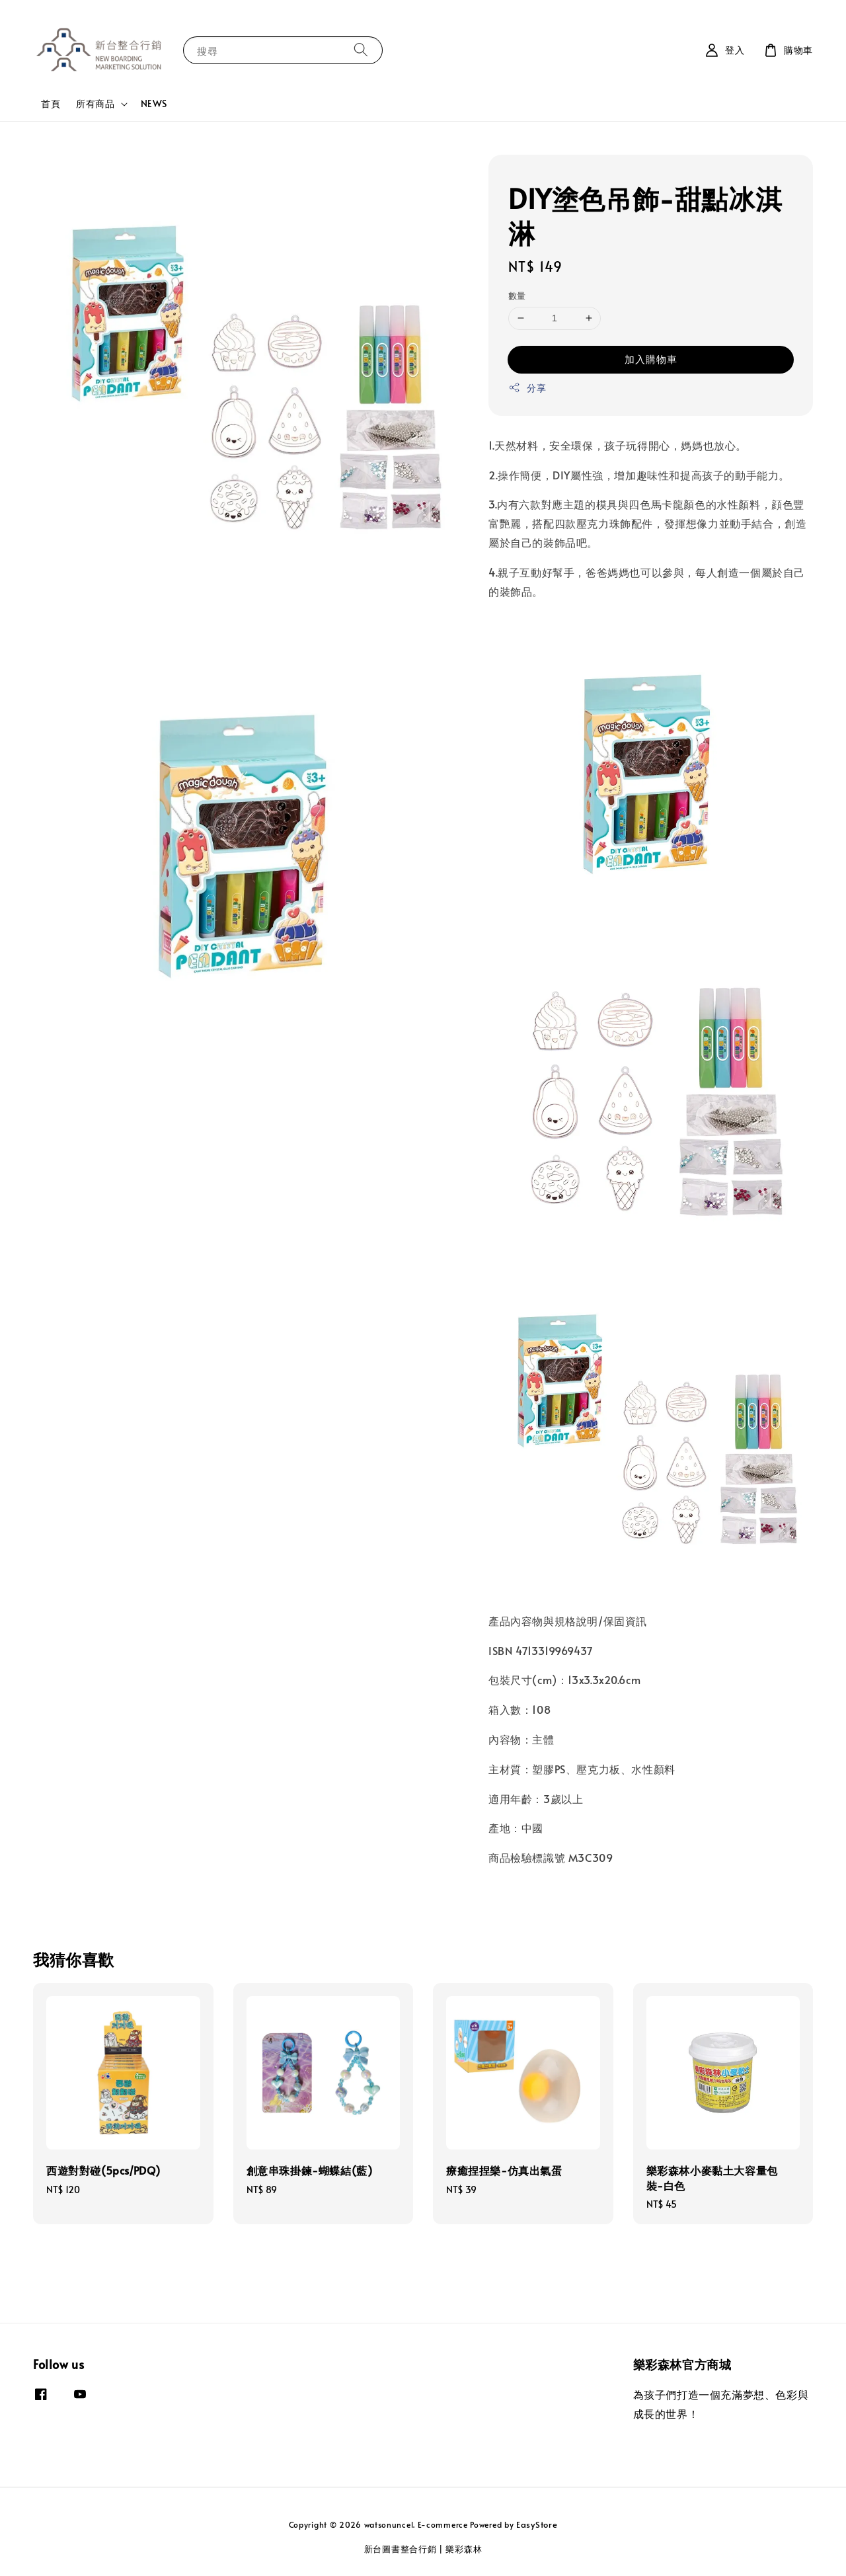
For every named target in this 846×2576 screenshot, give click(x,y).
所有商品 (95, 104)
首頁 (50, 103)
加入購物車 (651, 359)
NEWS (154, 103)
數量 (517, 296)
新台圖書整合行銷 (400, 2549)
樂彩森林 (463, 2549)
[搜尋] (361, 50)
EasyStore (536, 2524)
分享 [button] (527, 388)
